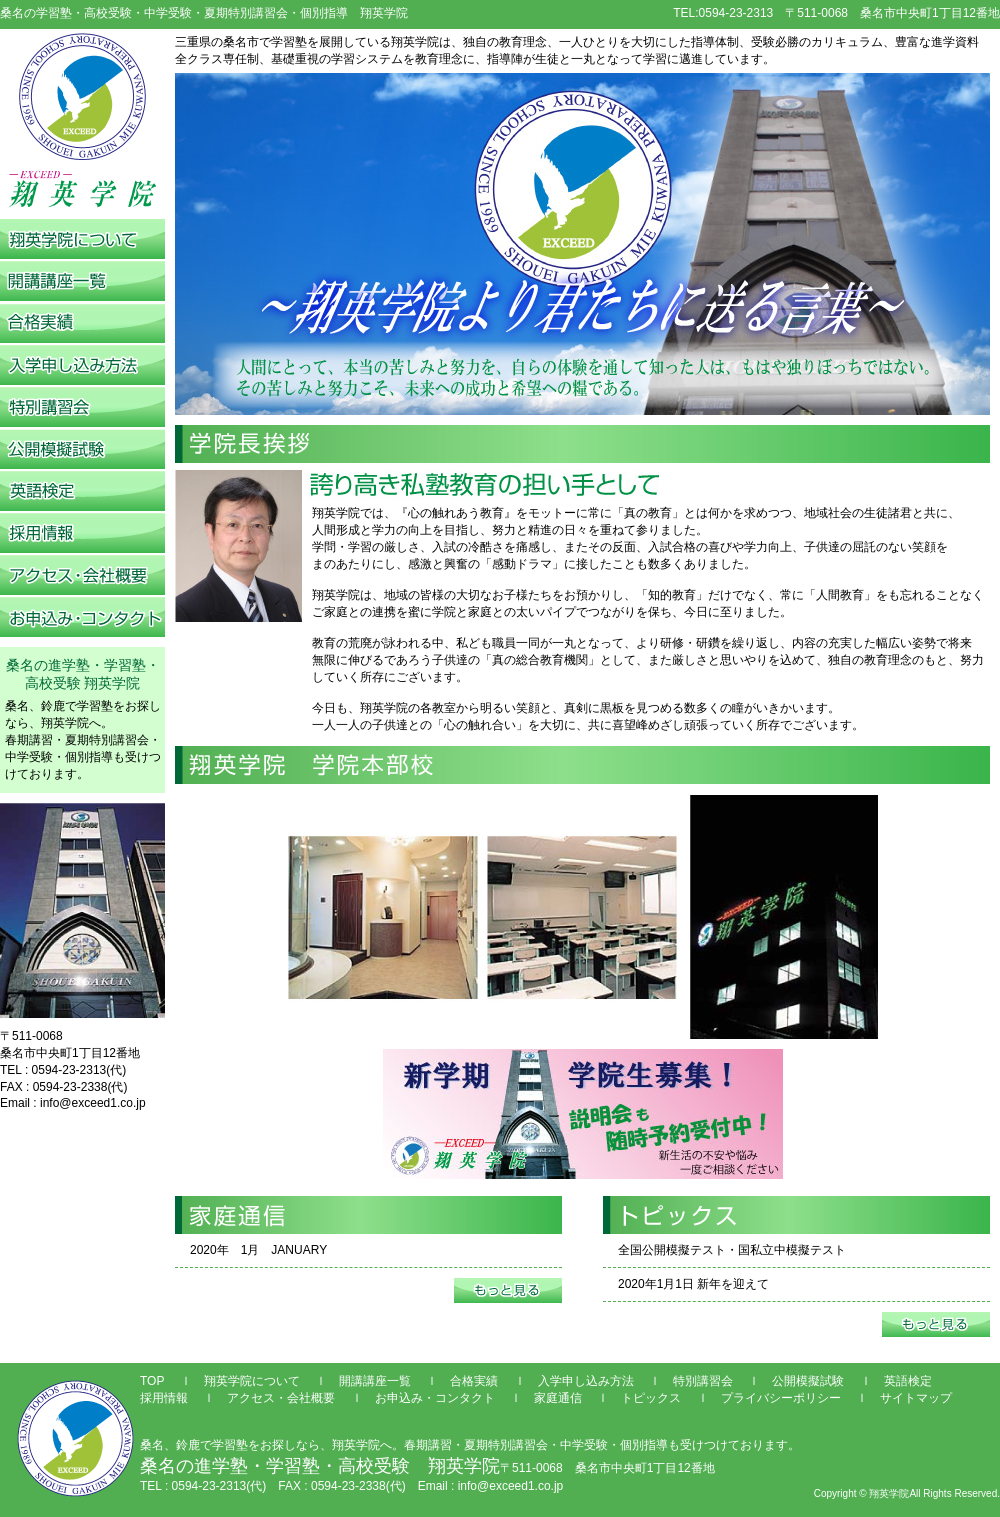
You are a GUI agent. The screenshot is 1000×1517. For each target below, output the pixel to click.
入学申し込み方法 (586, 1381)
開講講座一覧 (375, 1381)
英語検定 (908, 1381)
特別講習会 (703, 1381)
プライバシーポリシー (781, 1398)
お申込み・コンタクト (435, 1398)
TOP (152, 1381)
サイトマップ (916, 1398)
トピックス (651, 1398)
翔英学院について (252, 1381)
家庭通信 (558, 1398)
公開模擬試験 (808, 1381)
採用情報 (164, 1398)
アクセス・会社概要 (281, 1398)
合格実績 (474, 1381)
